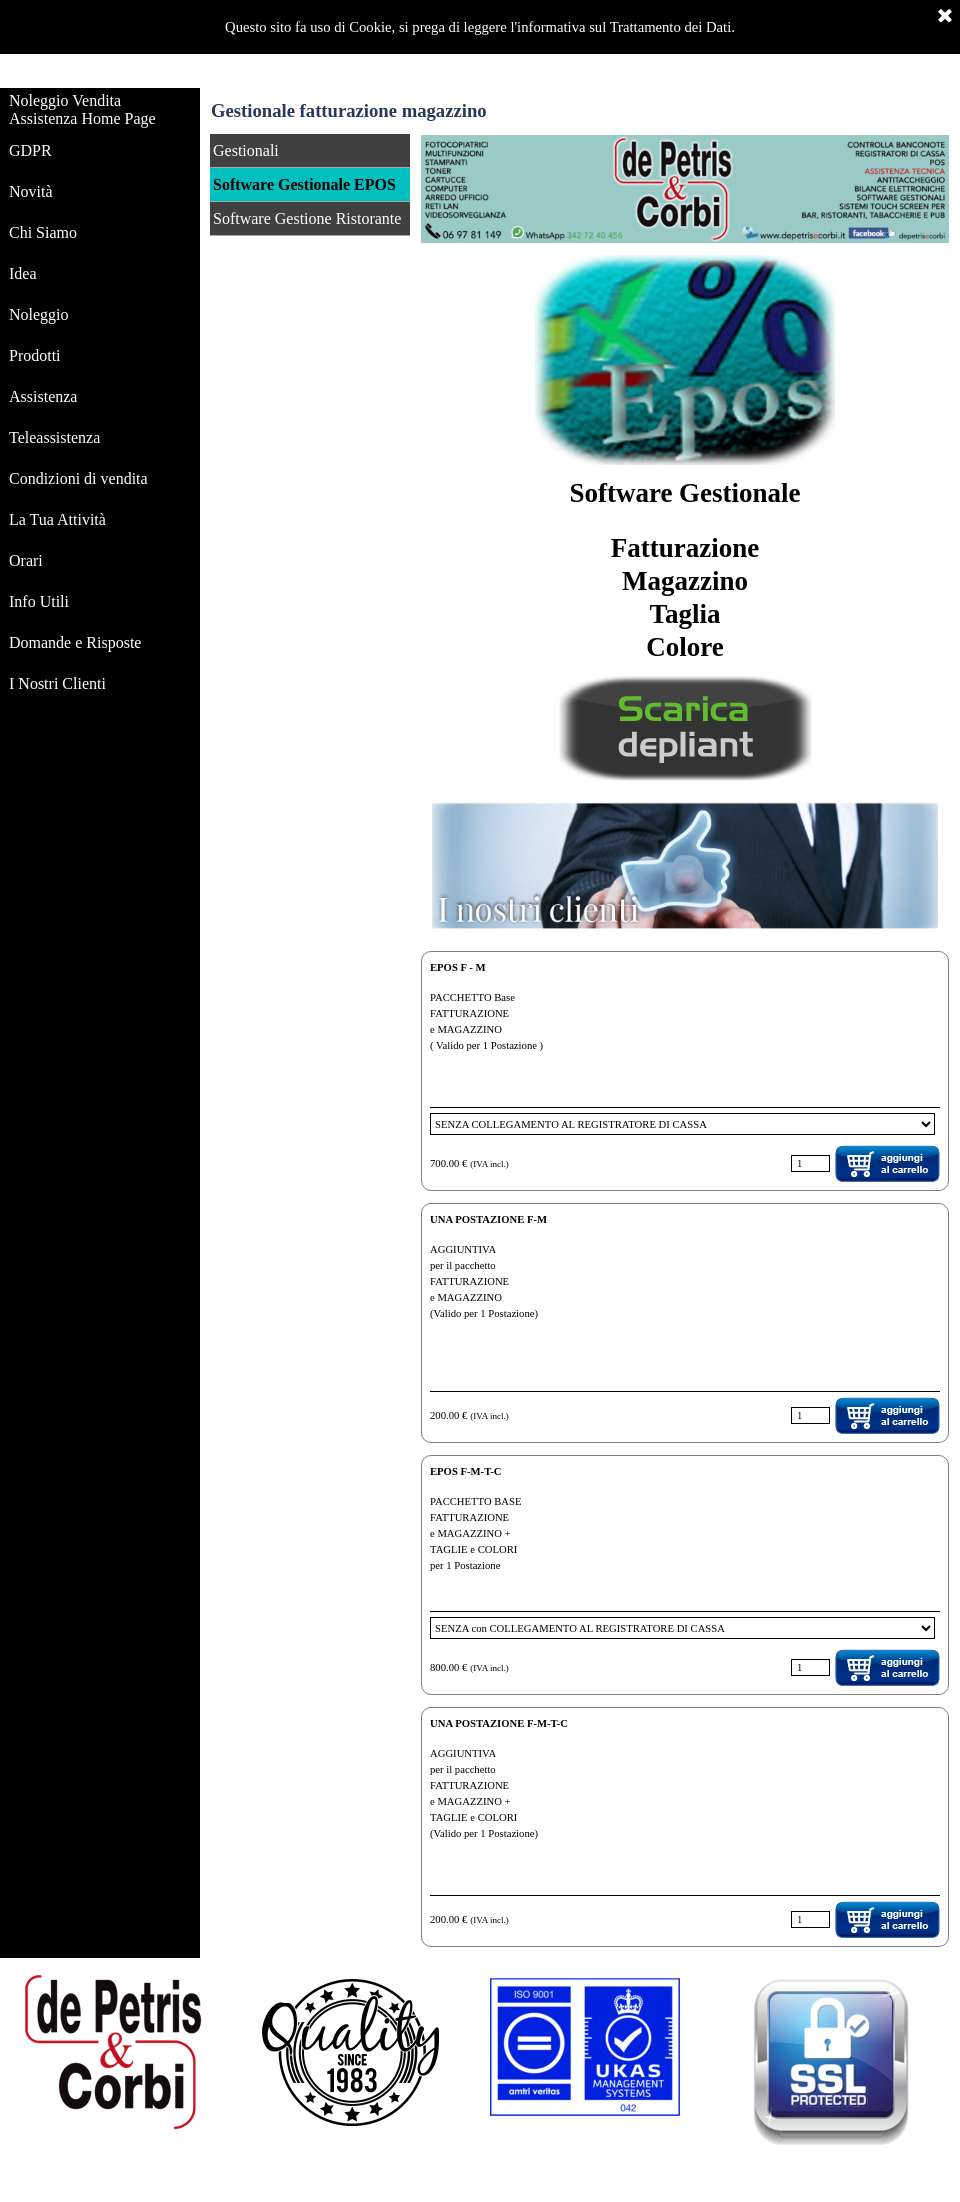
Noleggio (39, 314)
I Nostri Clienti (57, 683)
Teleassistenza (54, 437)
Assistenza (43, 396)
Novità (31, 191)
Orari (26, 560)
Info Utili (39, 601)
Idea (23, 273)
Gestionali (246, 150)
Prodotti (35, 355)
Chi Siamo (43, 232)
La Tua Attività (57, 519)
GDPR (30, 150)
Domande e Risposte (75, 642)
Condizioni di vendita (78, 478)
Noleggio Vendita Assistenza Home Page (82, 109)
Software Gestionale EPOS (304, 184)
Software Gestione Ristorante (307, 218)
